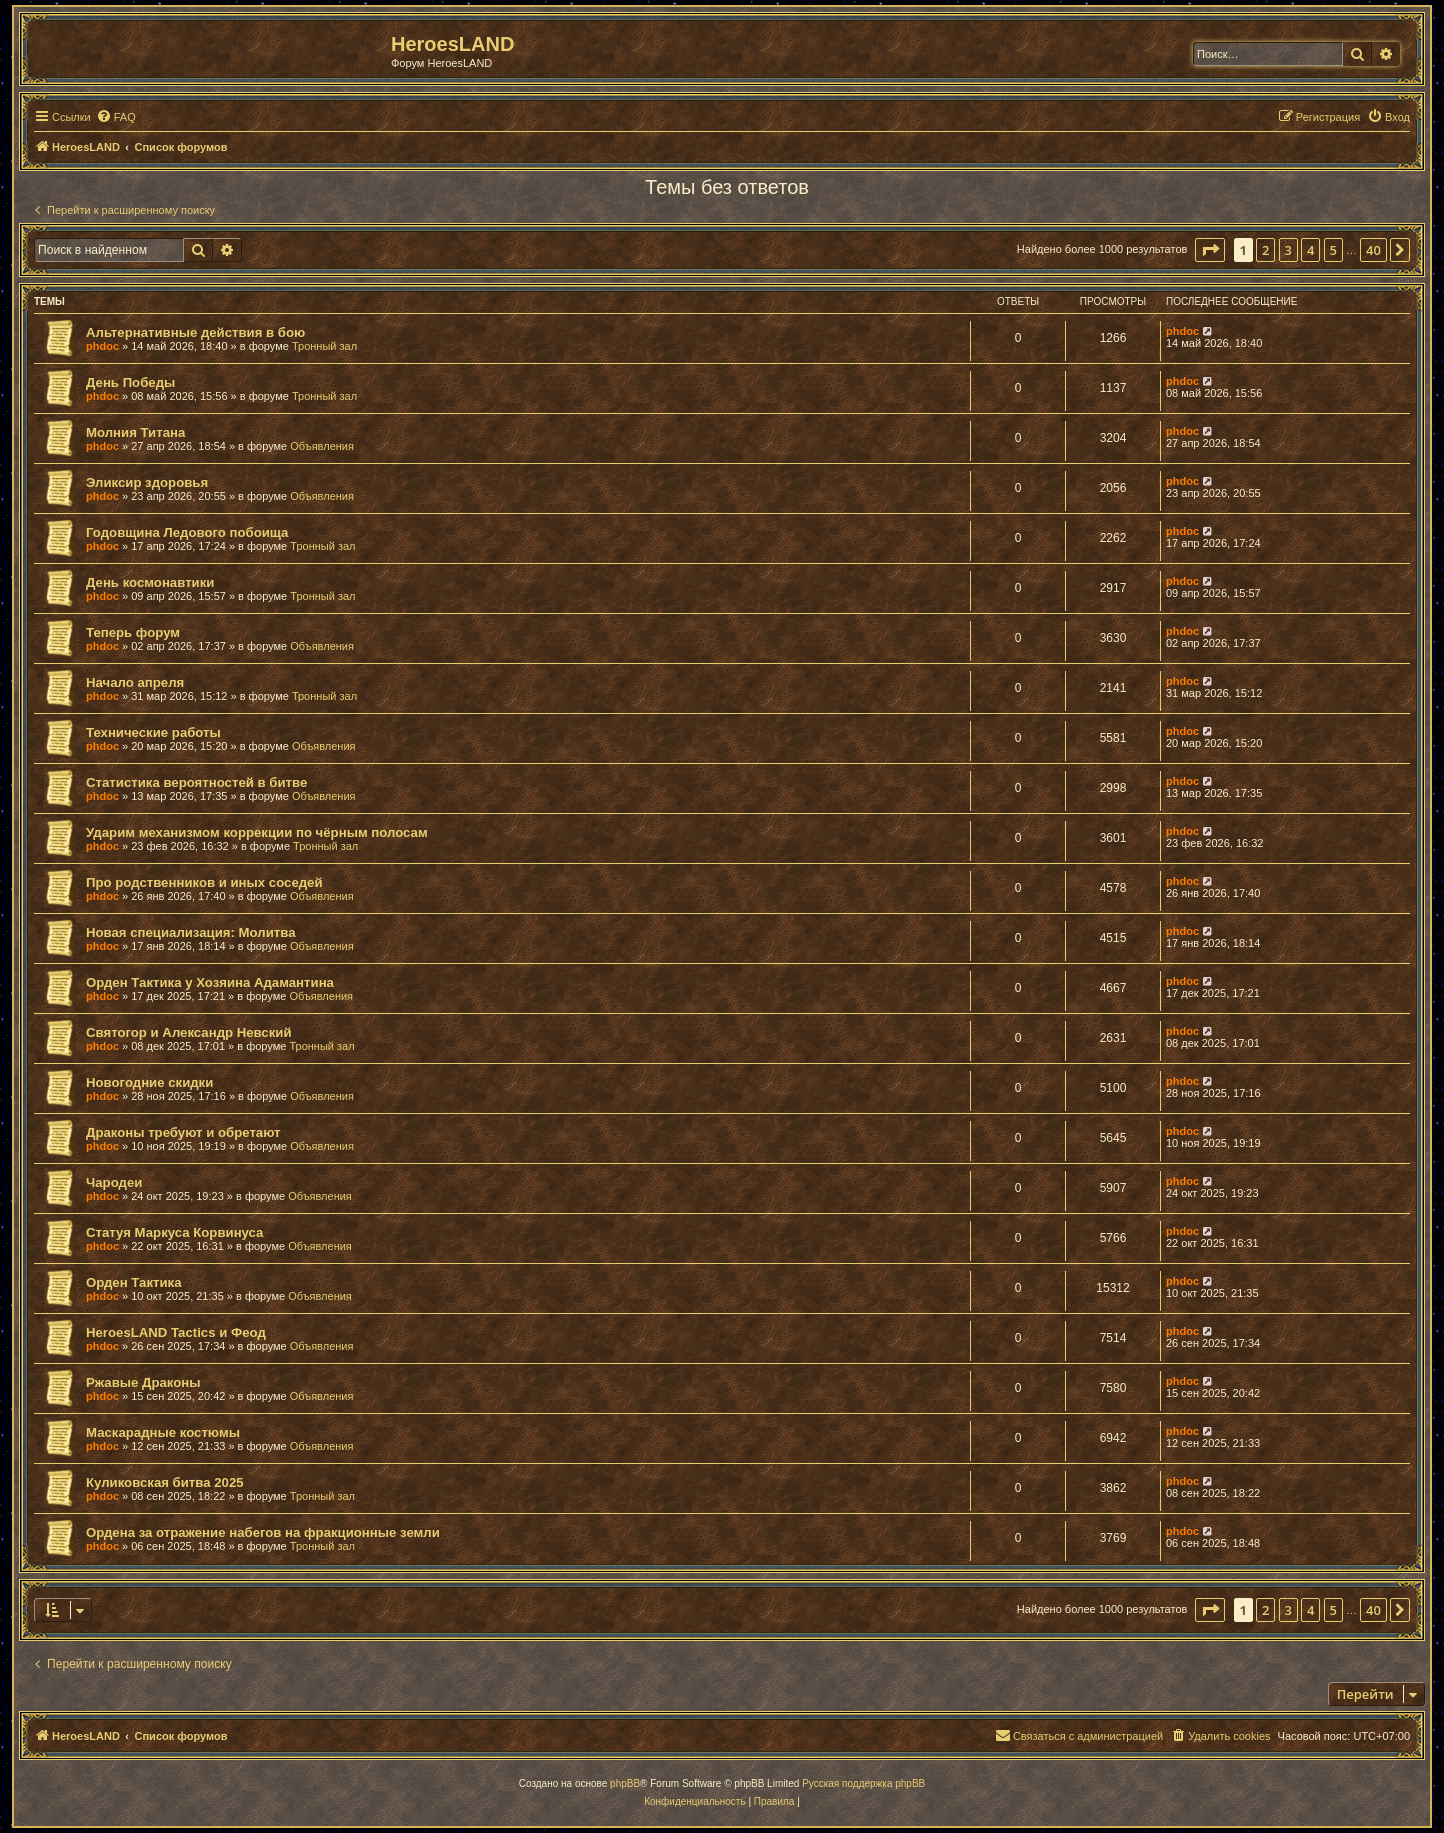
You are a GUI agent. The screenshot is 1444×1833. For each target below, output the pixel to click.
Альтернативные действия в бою (195, 332)
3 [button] (1288, 250)
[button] (1210, 250)
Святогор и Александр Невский (189, 1032)
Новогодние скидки (149, 1082)
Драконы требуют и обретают (183, 1132)
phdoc (102, 346)
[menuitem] (116, 117)
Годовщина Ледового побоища (187, 532)
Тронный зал (324, 346)
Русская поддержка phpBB (863, 1783)
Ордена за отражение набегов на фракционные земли (263, 1532)
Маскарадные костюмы (163, 1432)
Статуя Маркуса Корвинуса (174, 1232)
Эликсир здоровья (147, 482)
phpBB (625, 1783)
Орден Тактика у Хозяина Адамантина (210, 982)
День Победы (130, 382)
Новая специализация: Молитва (190, 932)
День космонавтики (150, 582)
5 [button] (1333, 250)
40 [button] (1373, 250)
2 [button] (1265, 250)
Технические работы (153, 732)
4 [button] (1310, 250)
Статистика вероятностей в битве (196, 782)
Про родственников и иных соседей (204, 882)
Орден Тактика (133, 1282)
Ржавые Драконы (143, 1382)
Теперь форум (133, 632)
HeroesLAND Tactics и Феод (176, 1332)
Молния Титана (135, 432)
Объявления (322, 446)
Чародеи (114, 1182)
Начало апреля (135, 682)
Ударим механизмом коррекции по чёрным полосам (257, 832)
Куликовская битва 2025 (165, 1482)
